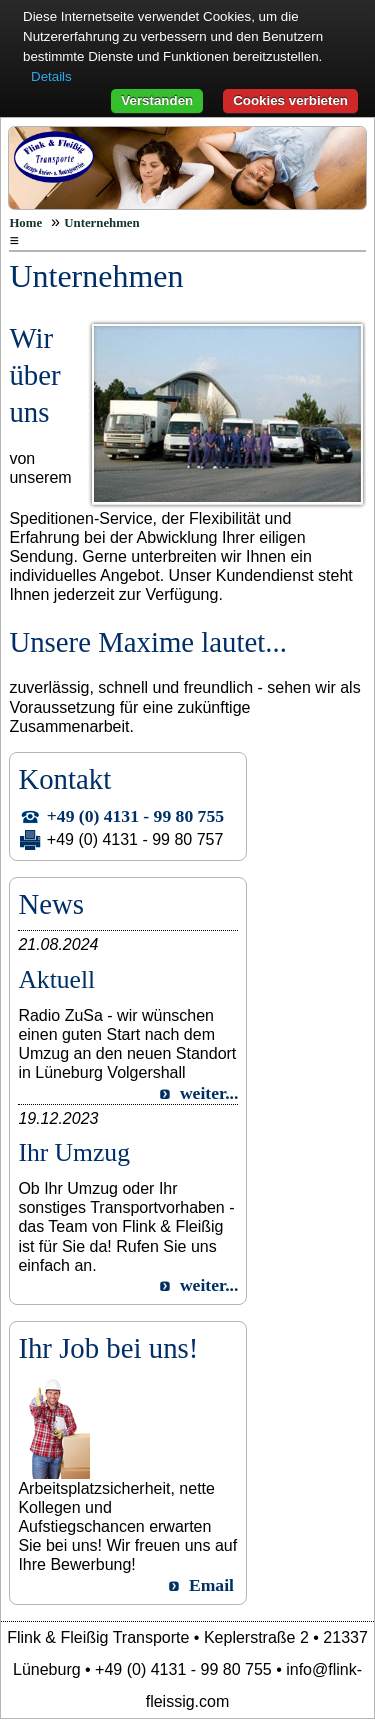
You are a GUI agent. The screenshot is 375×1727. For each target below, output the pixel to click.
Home (25, 223)
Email (211, 1585)
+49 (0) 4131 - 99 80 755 (135, 816)
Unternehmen (101, 223)
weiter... (209, 1093)
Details (51, 76)
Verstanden (157, 100)
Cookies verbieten (290, 100)
